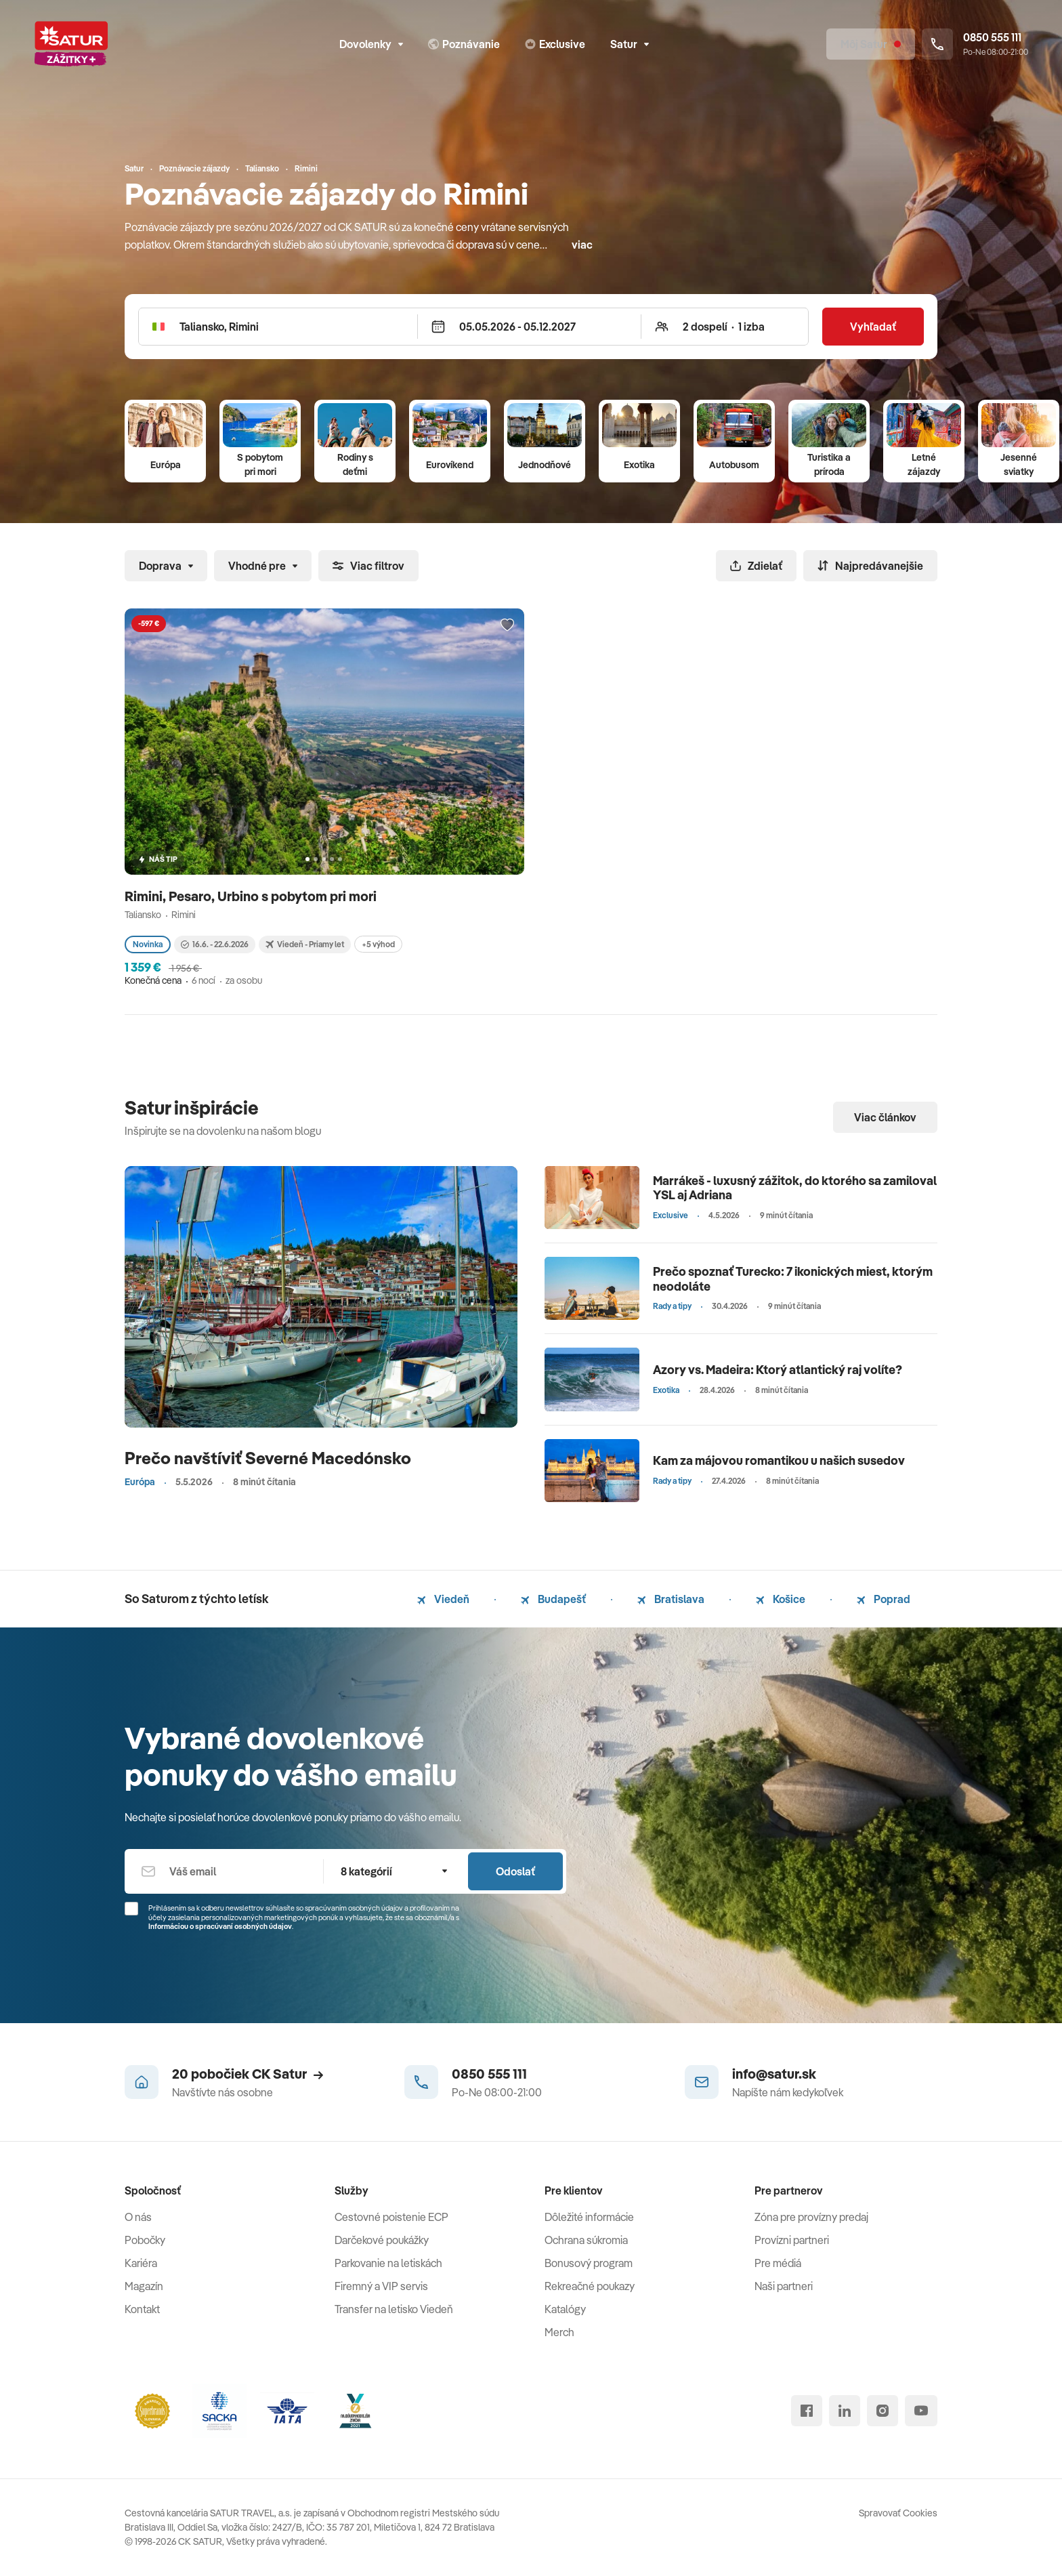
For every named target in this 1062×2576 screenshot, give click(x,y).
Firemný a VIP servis (381, 2286)
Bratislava (670, 1599)
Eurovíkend (449, 465)
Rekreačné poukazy (590, 2286)
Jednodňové (544, 465)
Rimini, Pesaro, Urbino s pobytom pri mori (252, 896)
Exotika (639, 465)
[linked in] (844, 2410)
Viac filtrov (368, 566)
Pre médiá (778, 2263)
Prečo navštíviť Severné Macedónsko (268, 1457)
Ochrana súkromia (586, 2240)
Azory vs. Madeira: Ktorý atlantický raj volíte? (777, 1369)
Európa (165, 465)
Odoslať (515, 1871)
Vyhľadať (873, 326)
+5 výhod (378, 944)
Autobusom (734, 465)
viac (582, 244)
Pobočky (145, 2240)
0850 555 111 (489, 2073)
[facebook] (806, 2410)
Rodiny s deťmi (355, 464)
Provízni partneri (792, 2240)
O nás (138, 2217)
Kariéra (141, 2263)
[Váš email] (224, 1871)
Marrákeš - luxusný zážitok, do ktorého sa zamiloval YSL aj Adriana (795, 1188)
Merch (559, 2332)
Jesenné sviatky (1018, 464)
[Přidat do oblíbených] (507, 625)
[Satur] (71, 44)
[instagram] (882, 2410)
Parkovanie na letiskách (388, 2263)
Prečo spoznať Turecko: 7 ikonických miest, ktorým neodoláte (793, 1279)
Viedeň (443, 1599)
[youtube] (921, 2410)
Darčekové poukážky (382, 2240)
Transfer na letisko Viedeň (394, 2309)
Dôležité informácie (589, 2217)
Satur (629, 44)
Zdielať (756, 566)
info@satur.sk (774, 2073)
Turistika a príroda (829, 464)
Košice (780, 1599)
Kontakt (142, 2309)
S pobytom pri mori (260, 464)
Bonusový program (589, 2263)
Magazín (144, 2286)
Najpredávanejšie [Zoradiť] (870, 566)
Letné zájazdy (924, 464)
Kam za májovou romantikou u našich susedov (779, 1460)
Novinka (148, 944)
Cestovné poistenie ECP (391, 2217)
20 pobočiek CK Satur (247, 2073)
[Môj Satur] (870, 44)
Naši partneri (784, 2286)
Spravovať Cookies (898, 2513)
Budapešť (553, 1599)
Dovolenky (371, 44)
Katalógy (565, 2309)
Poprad (883, 1599)
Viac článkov (885, 1117)
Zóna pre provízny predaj (811, 2217)
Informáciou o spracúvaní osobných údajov (220, 1926)
